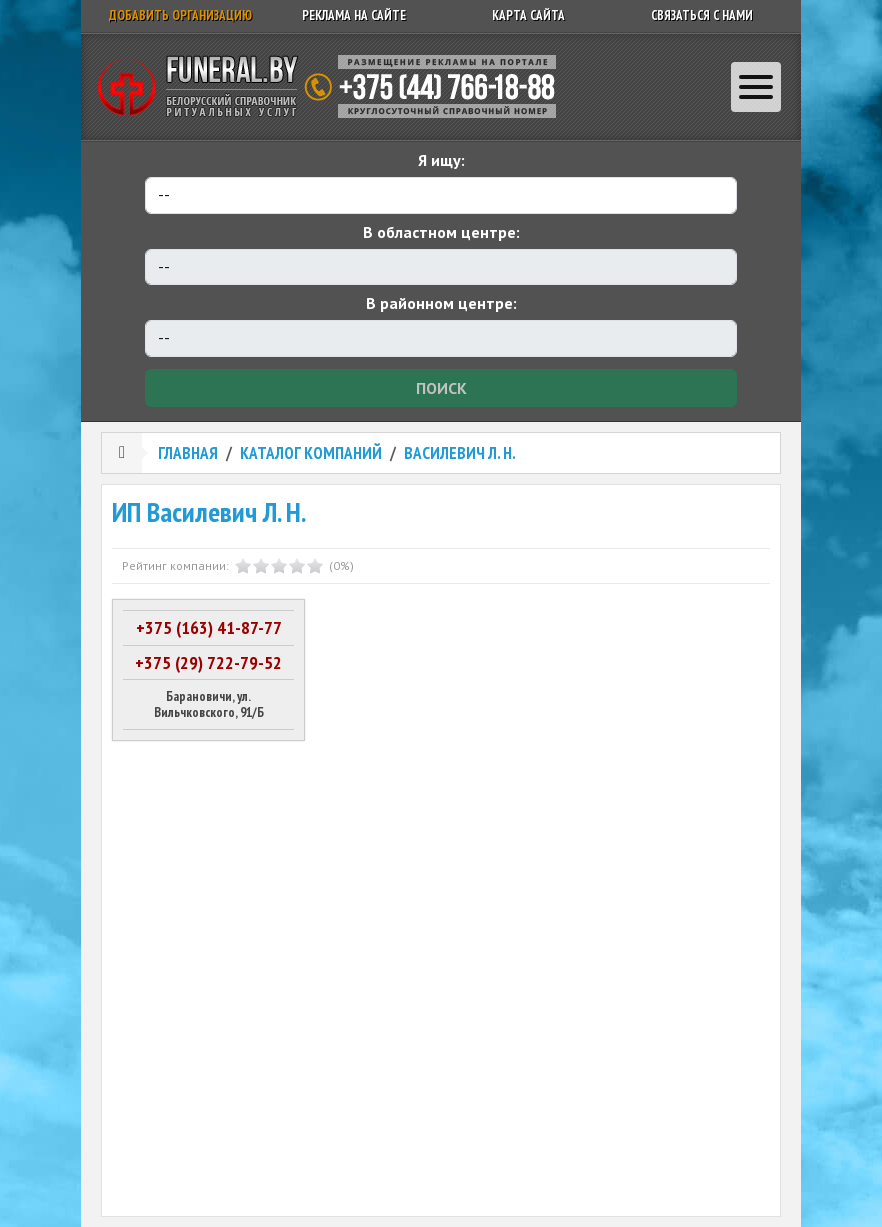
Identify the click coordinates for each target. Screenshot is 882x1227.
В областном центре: (441, 232)
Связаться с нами (702, 15)
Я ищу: (441, 160)
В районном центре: (441, 303)
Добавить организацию (180, 15)
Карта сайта (528, 15)
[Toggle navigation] (756, 87)
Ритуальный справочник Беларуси (334, 87)
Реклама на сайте (354, 15)
